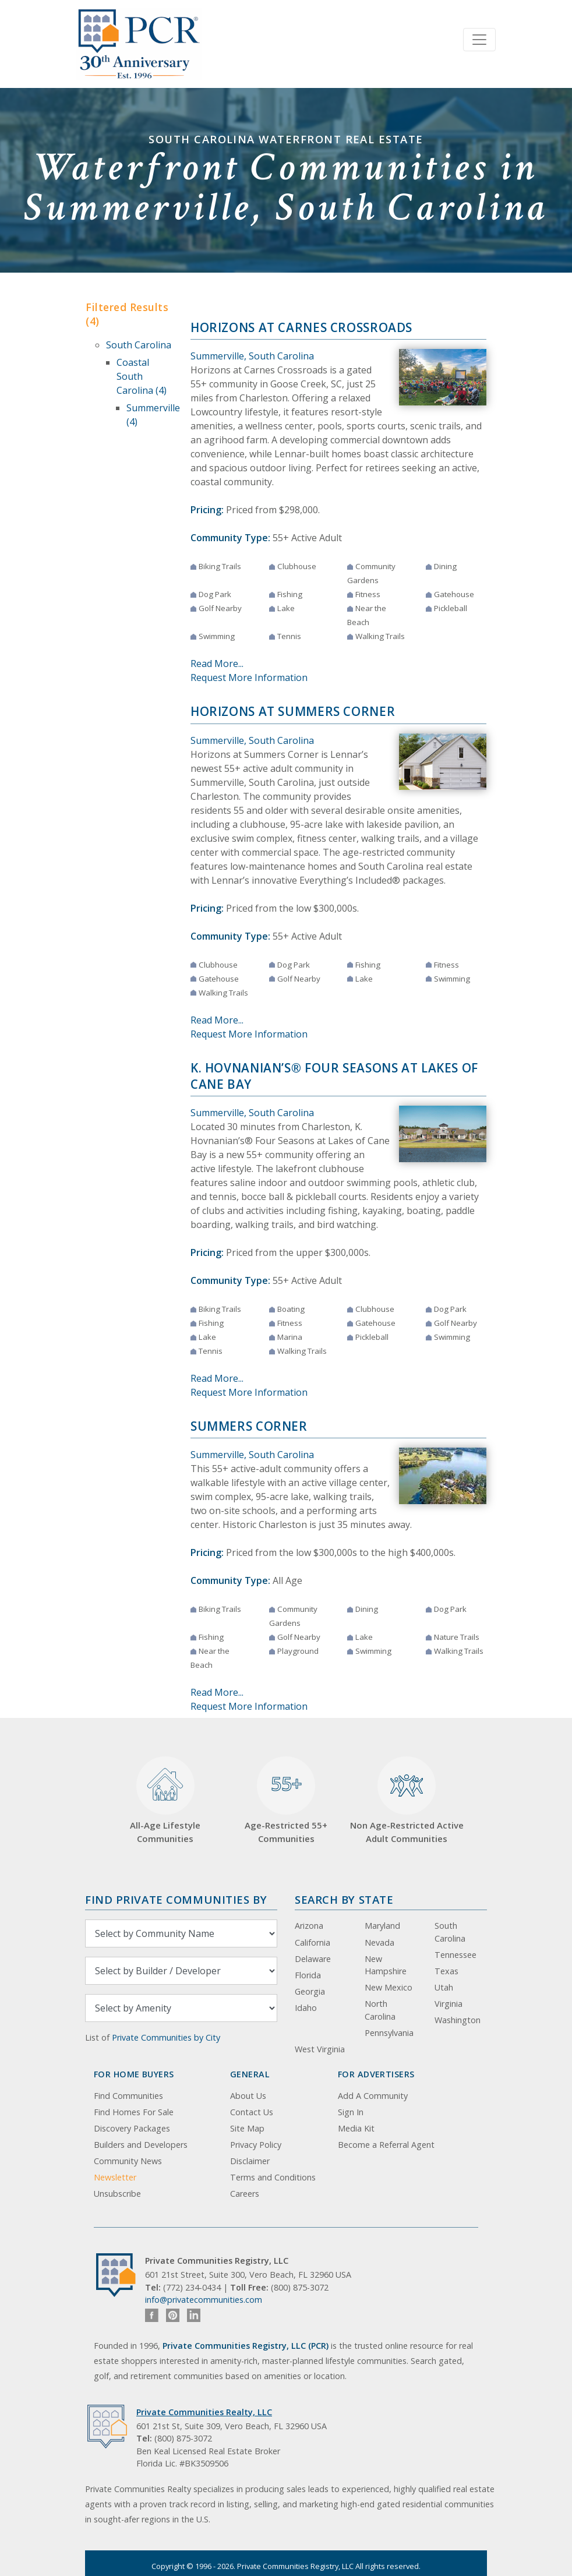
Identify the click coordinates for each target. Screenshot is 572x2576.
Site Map (247, 2128)
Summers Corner (249, 1426)
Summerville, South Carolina (252, 356)
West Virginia (320, 2049)
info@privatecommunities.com (203, 2299)
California (312, 1942)
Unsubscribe (117, 2193)
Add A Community (373, 2095)
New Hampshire (386, 1965)
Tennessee (455, 1954)
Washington (458, 2019)
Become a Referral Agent (386, 2144)
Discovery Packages (132, 2128)
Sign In (350, 2112)
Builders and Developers (141, 2144)
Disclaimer (250, 2160)
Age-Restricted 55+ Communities (286, 1800)
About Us (248, 2095)
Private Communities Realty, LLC (204, 2412)
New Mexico (388, 1987)
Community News (128, 2160)
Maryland (382, 1925)
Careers (244, 2193)
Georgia (310, 1991)
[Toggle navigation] (479, 39)
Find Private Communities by (176, 1899)
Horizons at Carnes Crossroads (301, 327)
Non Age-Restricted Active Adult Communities (407, 1800)
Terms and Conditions (273, 2177)
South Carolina (138, 344)
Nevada (379, 1942)
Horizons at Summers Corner (292, 711)
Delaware (313, 1958)
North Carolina (380, 2010)
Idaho (306, 2007)
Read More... (216, 663)
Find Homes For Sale (134, 2112)
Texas (446, 1971)
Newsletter (115, 2177)
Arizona (309, 1925)
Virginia (448, 2003)
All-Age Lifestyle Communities (165, 1800)
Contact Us (251, 2112)
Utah (444, 1987)
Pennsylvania (389, 2032)
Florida (308, 1975)
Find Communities (128, 2095)
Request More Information (249, 677)
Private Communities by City (166, 2037)
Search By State (344, 1899)
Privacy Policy (255, 2144)
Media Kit (356, 2128)
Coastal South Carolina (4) (141, 376)
